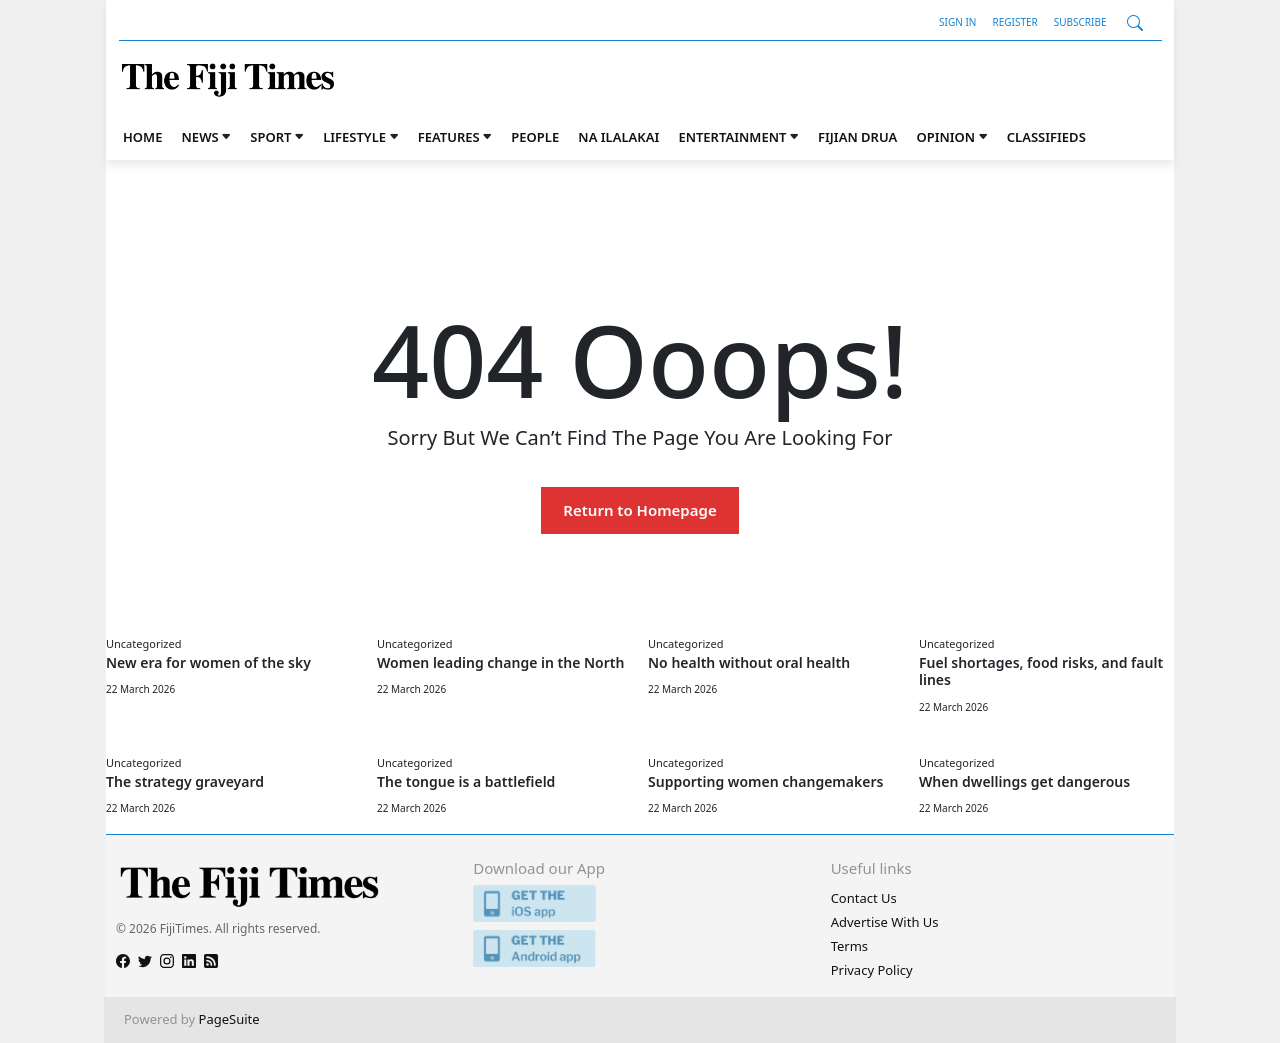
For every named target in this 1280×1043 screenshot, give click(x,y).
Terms (849, 946)
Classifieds (1046, 137)
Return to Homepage (639, 510)
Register (1014, 22)
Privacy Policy (872, 970)
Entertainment (732, 137)
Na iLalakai (618, 137)
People (535, 137)
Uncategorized (143, 643)
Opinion (945, 137)
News (200, 137)
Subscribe (1080, 22)
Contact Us (864, 898)
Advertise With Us (885, 922)
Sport (270, 137)
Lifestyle (354, 137)
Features (449, 137)
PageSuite (229, 1019)
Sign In (957, 22)
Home (142, 137)
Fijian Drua (857, 137)
